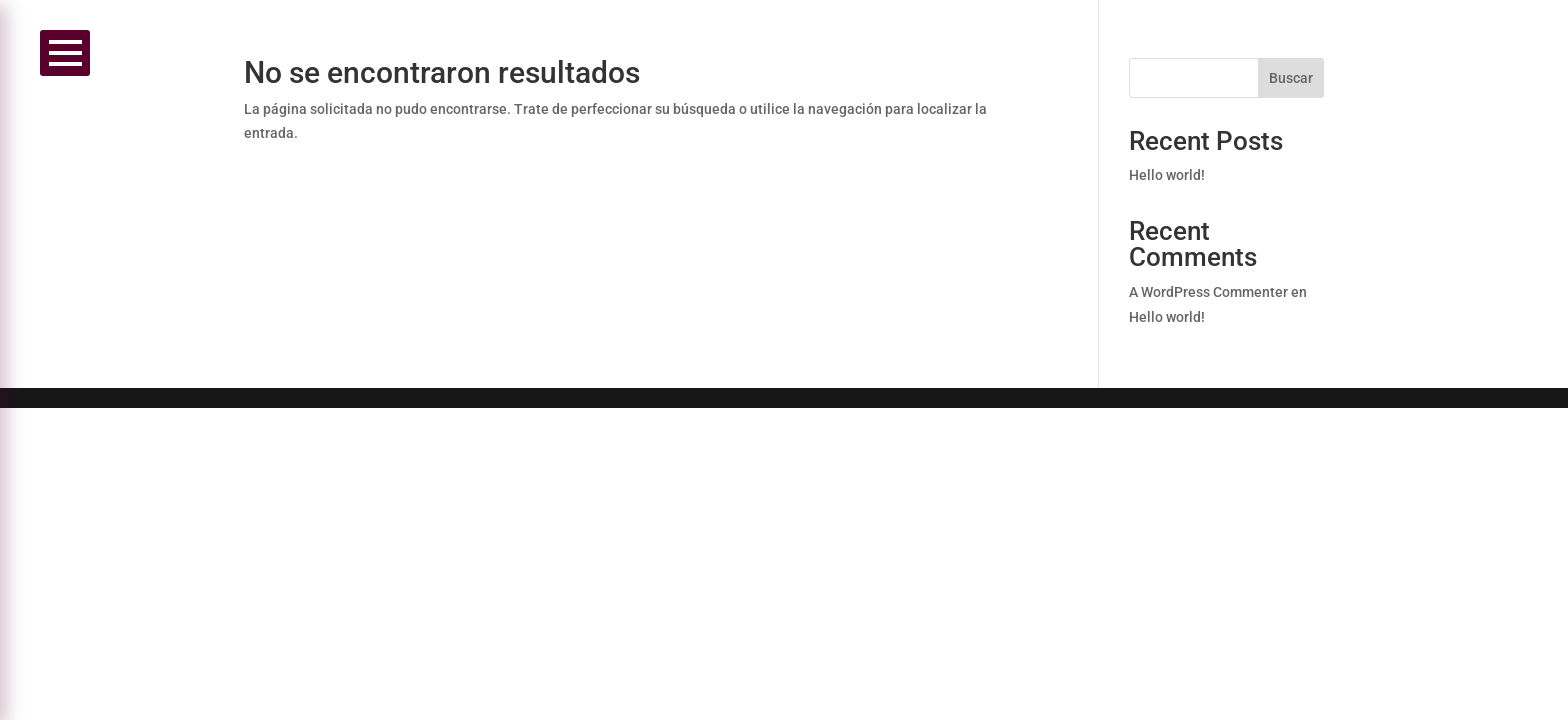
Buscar (1291, 78)
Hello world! (1167, 175)
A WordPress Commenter (1208, 292)
